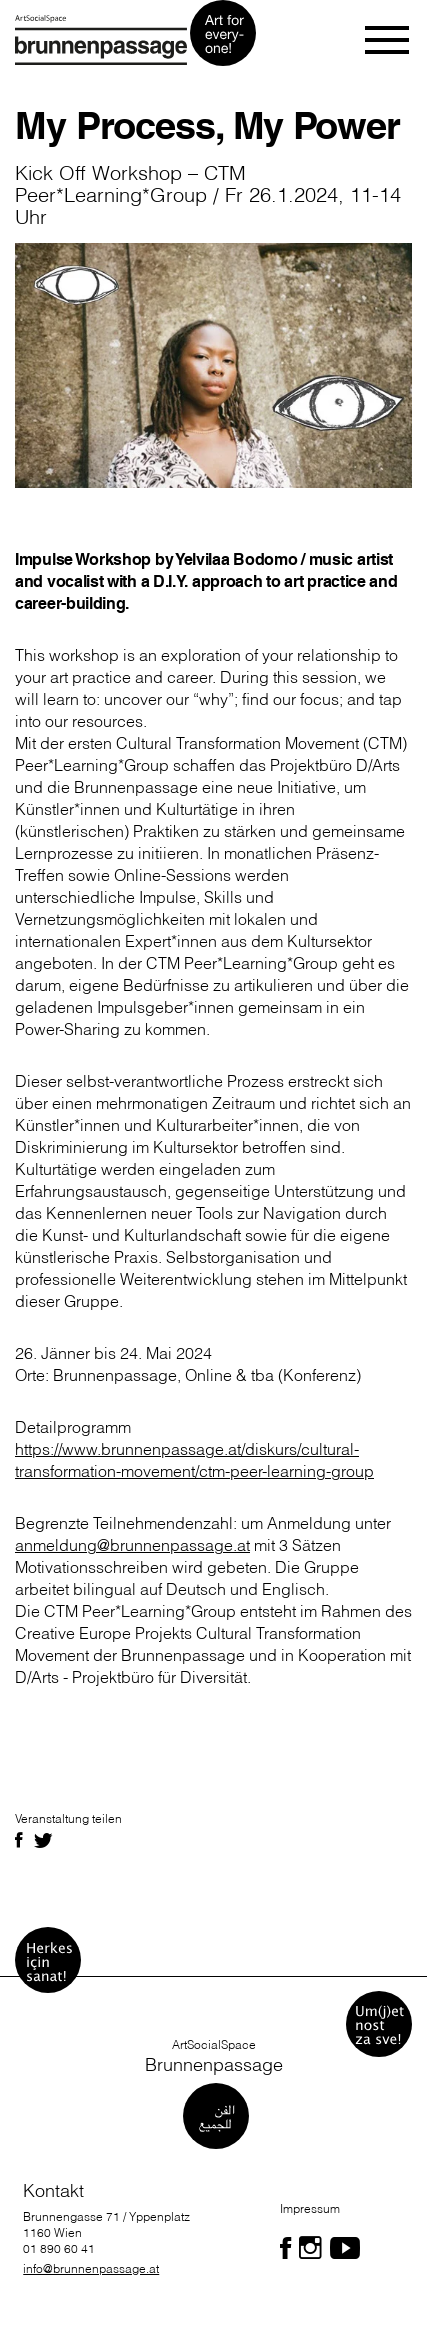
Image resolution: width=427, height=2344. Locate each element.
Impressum (310, 2208)
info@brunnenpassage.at (91, 2268)
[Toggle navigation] (388, 40)
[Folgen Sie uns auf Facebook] (285, 2248)
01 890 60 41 (59, 2248)
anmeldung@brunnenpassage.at (132, 1545)
